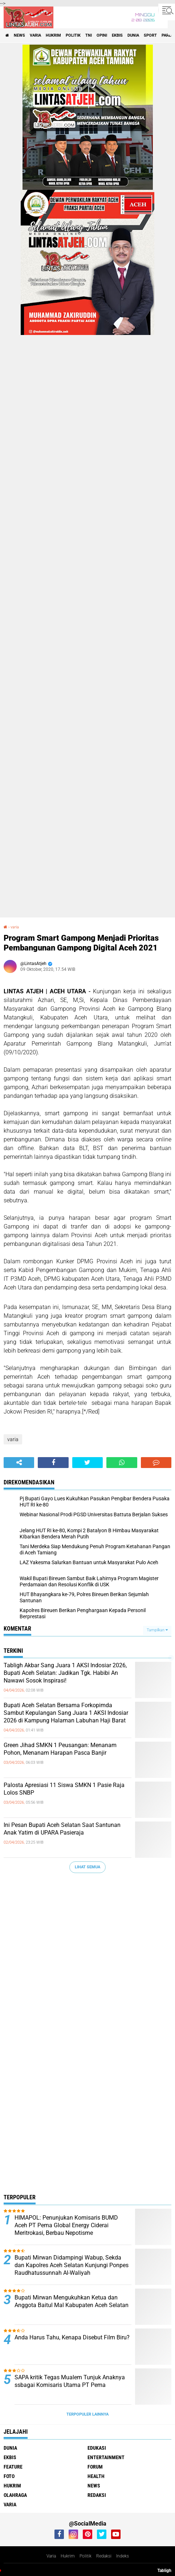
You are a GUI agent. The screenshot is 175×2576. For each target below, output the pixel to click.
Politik (85, 2556)
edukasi (97, 2448)
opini (102, 35)
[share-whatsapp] (121, 1462)
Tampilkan (157, 1630)
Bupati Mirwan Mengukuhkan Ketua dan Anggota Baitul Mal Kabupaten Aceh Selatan (72, 2301)
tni (88, 35)
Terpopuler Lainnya (87, 2414)
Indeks (122, 2556)
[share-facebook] (53, 1462)
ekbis (117, 35)
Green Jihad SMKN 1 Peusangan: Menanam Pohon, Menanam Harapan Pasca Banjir (60, 1749)
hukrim (53, 35)
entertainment (106, 2457)
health (96, 2476)
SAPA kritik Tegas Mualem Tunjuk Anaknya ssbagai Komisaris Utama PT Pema (70, 2381)
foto (9, 2476)
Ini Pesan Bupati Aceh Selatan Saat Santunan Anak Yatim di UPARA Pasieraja (62, 1828)
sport (150, 35)
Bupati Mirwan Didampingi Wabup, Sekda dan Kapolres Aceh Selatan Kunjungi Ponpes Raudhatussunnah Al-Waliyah (72, 2265)
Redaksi (103, 2556)
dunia (133, 35)
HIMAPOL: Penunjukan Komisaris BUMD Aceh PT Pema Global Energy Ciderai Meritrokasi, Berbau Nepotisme (66, 2225)
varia (35, 35)
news (19, 35)
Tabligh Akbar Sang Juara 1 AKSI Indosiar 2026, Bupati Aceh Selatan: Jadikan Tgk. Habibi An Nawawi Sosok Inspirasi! (65, 1673)
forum (95, 2467)
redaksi (97, 2495)
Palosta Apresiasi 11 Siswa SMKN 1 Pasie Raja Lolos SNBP (64, 1789)
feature (13, 2467)
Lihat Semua (87, 1867)
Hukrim (68, 2556)
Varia (51, 2556)
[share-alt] (19, 1462)
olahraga (15, 2495)
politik (73, 35)
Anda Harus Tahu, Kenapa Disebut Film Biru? (72, 2337)
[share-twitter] (87, 1462)
